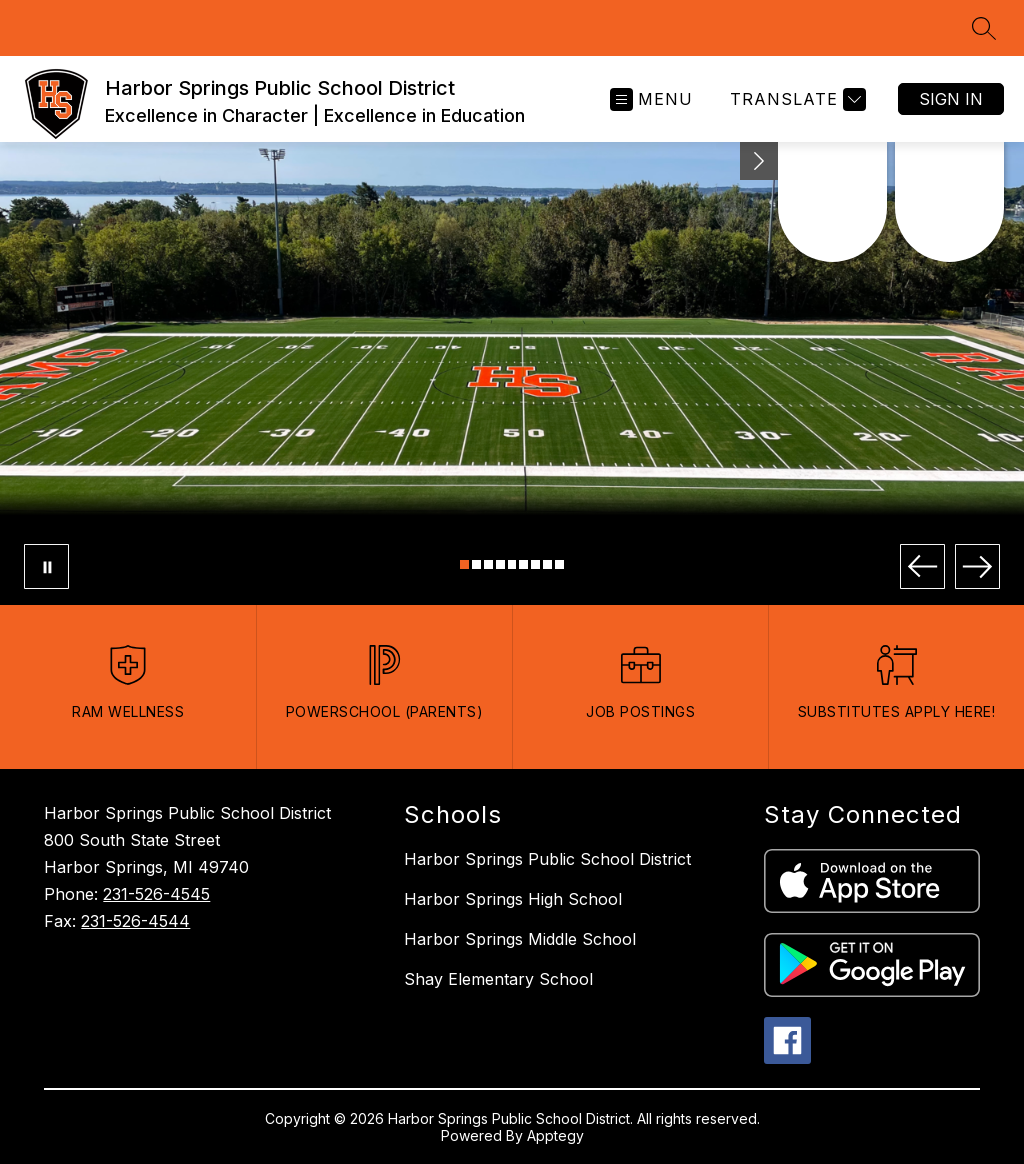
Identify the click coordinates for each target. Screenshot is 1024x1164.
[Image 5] (512, 564)
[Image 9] (559, 564)
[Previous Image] (922, 566)
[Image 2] (476, 564)
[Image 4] (500, 564)
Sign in (951, 99)
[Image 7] (535, 564)
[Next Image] (977, 566)
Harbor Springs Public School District (547, 859)
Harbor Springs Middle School (520, 939)
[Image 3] (488, 564)
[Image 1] (464, 564)
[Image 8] (547, 564)
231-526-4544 (135, 921)
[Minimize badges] (759, 161)
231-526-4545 (156, 894)
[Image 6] (523, 564)
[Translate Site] (795, 99)
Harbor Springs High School (513, 899)
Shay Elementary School (498, 979)
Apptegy (555, 1135)
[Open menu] (651, 99)
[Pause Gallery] (46, 566)
